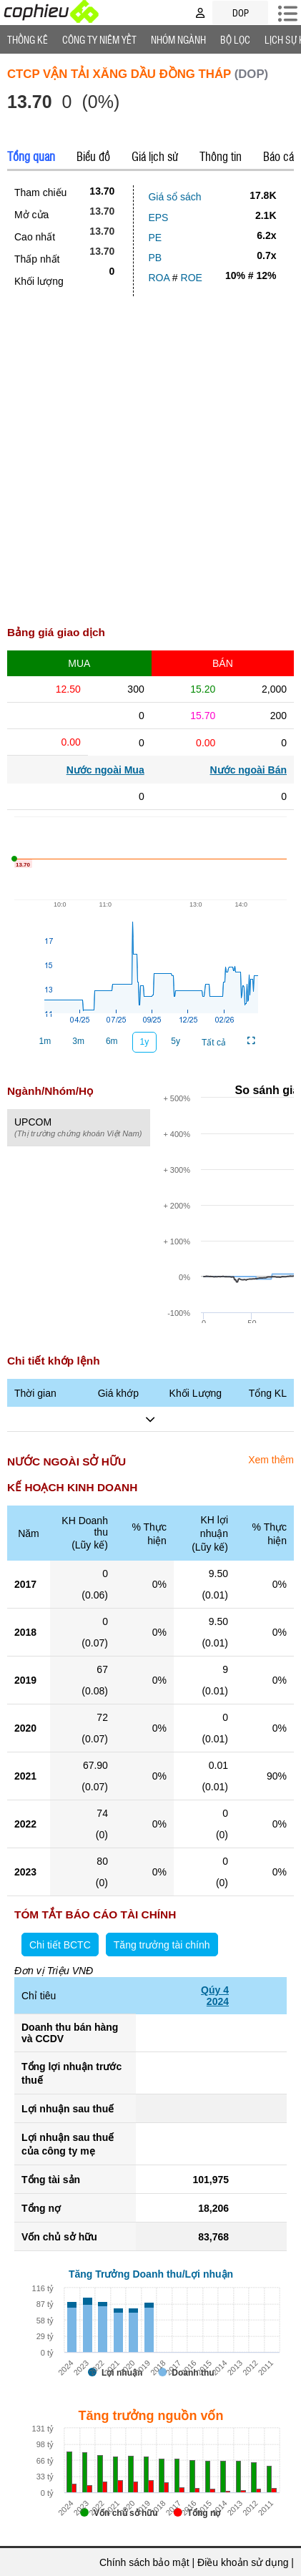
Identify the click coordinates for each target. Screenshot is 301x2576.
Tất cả (214, 1043)
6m (112, 1041)
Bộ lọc (235, 39)
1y (144, 1042)
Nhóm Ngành (178, 39)
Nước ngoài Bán (248, 770)
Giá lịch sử (155, 156)
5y (175, 1041)
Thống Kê (27, 39)
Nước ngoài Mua (105, 770)
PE (155, 237)
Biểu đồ (93, 156)
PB (155, 257)
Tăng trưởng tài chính (162, 1945)
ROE (191, 277)
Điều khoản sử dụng (242, 2562)
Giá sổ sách (174, 197)
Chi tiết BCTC (60, 1945)
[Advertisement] (150, 454)
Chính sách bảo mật (144, 2562)
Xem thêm (271, 1459)
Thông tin (220, 156)
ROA (158, 277)
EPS (158, 217)
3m (78, 1041)
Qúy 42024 (215, 1995)
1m (45, 1041)
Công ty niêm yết (99, 39)
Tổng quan (31, 156)
